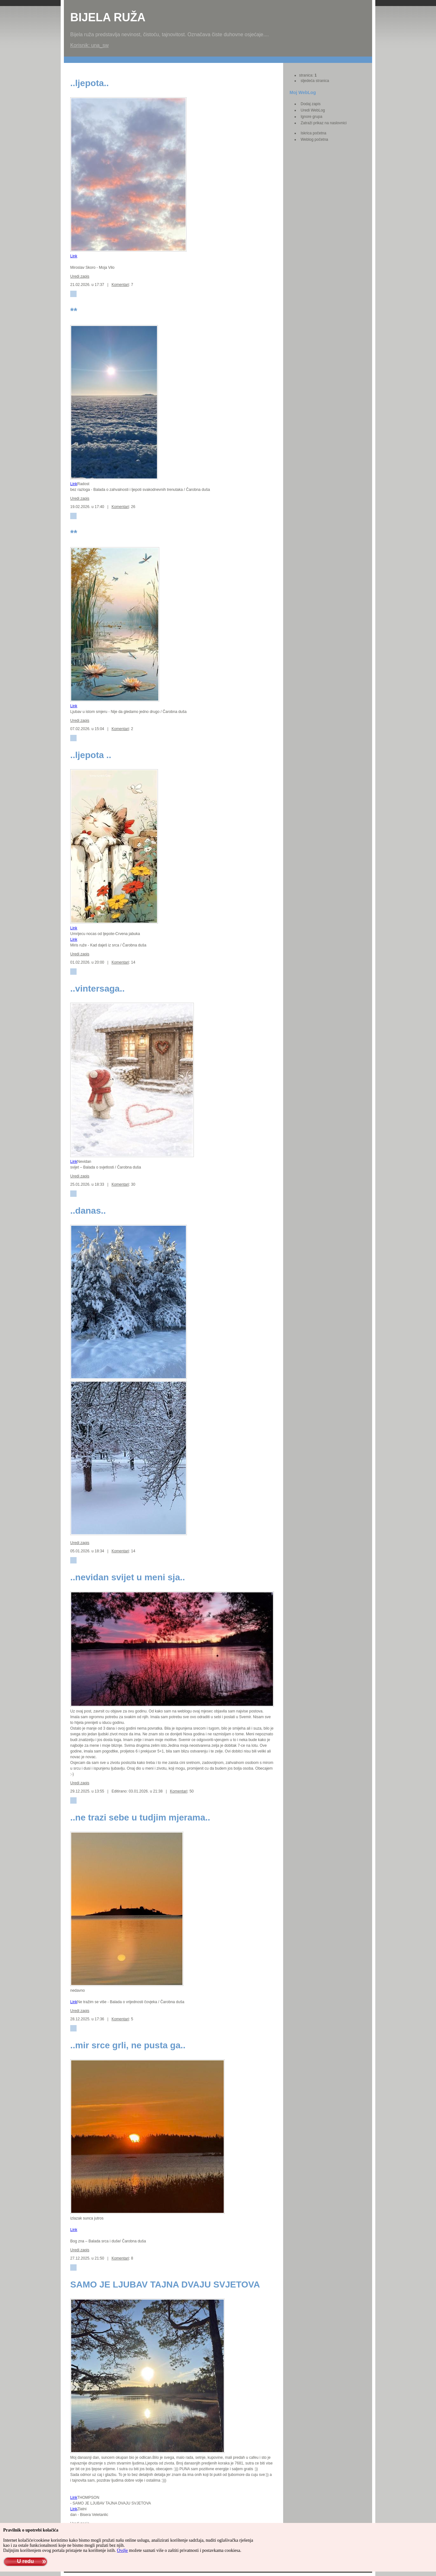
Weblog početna (314, 139)
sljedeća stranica (315, 80)
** (73, 311)
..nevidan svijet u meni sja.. (127, 1577)
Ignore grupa (311, 116)
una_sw (100, 45)
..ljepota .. (90, 755)
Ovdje (122, 2550)
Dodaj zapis (311, 104)
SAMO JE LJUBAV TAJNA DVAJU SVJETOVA (165, 2284)
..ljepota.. (89, 83)
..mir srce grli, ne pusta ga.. (128, 2045)
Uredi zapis (79, 276)
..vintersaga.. (97, 988)
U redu (25, 2561)
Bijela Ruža (108, 17)
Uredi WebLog (313, 110)
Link (73, 256)
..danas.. (88, 1211)
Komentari (120, 284)
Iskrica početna (313, 133)
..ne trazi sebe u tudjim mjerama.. (140, 1817)
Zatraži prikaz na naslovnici (324, 123)
